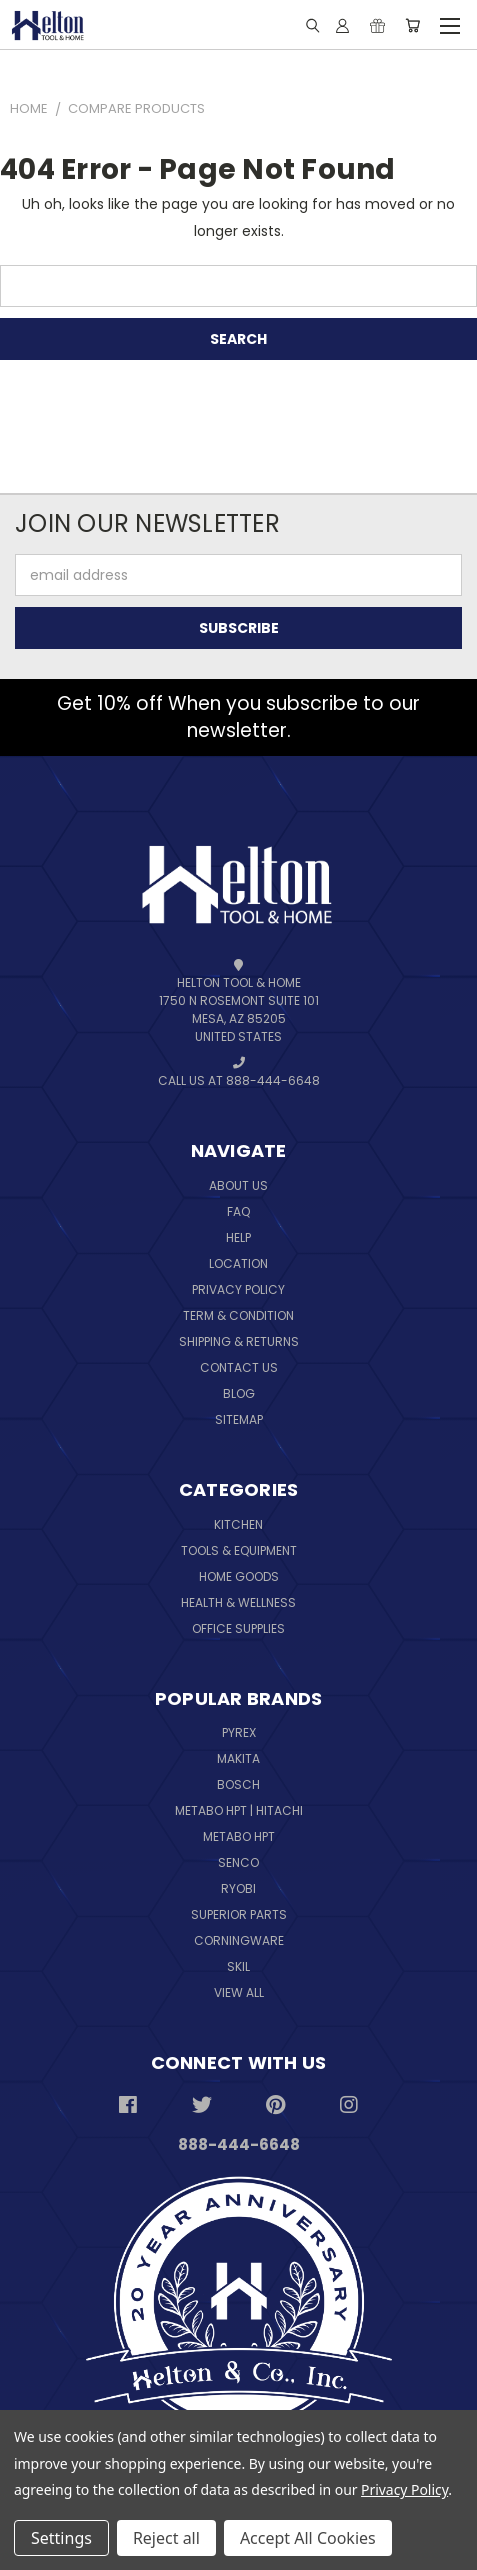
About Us (238, 1185)
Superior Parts (239, 1914)
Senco (238, 1862)
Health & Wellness (238, 1602)
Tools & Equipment (239, 1550)
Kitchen (238, 1524)
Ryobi (238, 1888)
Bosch (238, 1784)
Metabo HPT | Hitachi (239, 1810)
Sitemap (239, 1419)
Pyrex (239, 1732)
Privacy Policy (238, 1289)
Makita (238, 1758)
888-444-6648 (239, 2144)
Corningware (239, 1940)
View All (239, 1992)
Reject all (166, 2538)
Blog (239, 1393)
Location (238, 1263)
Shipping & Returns (239, 1341)
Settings (61, 2538)
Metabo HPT (239, 1836)
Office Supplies (238, 1628)
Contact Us (239, 1367)
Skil (238, 1966)
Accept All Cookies (308, 2538)
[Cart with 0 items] (412, 25)
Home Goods (239, 1576)
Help (238, 1237)
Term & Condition (238, 1315)
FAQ (238, 1211)
